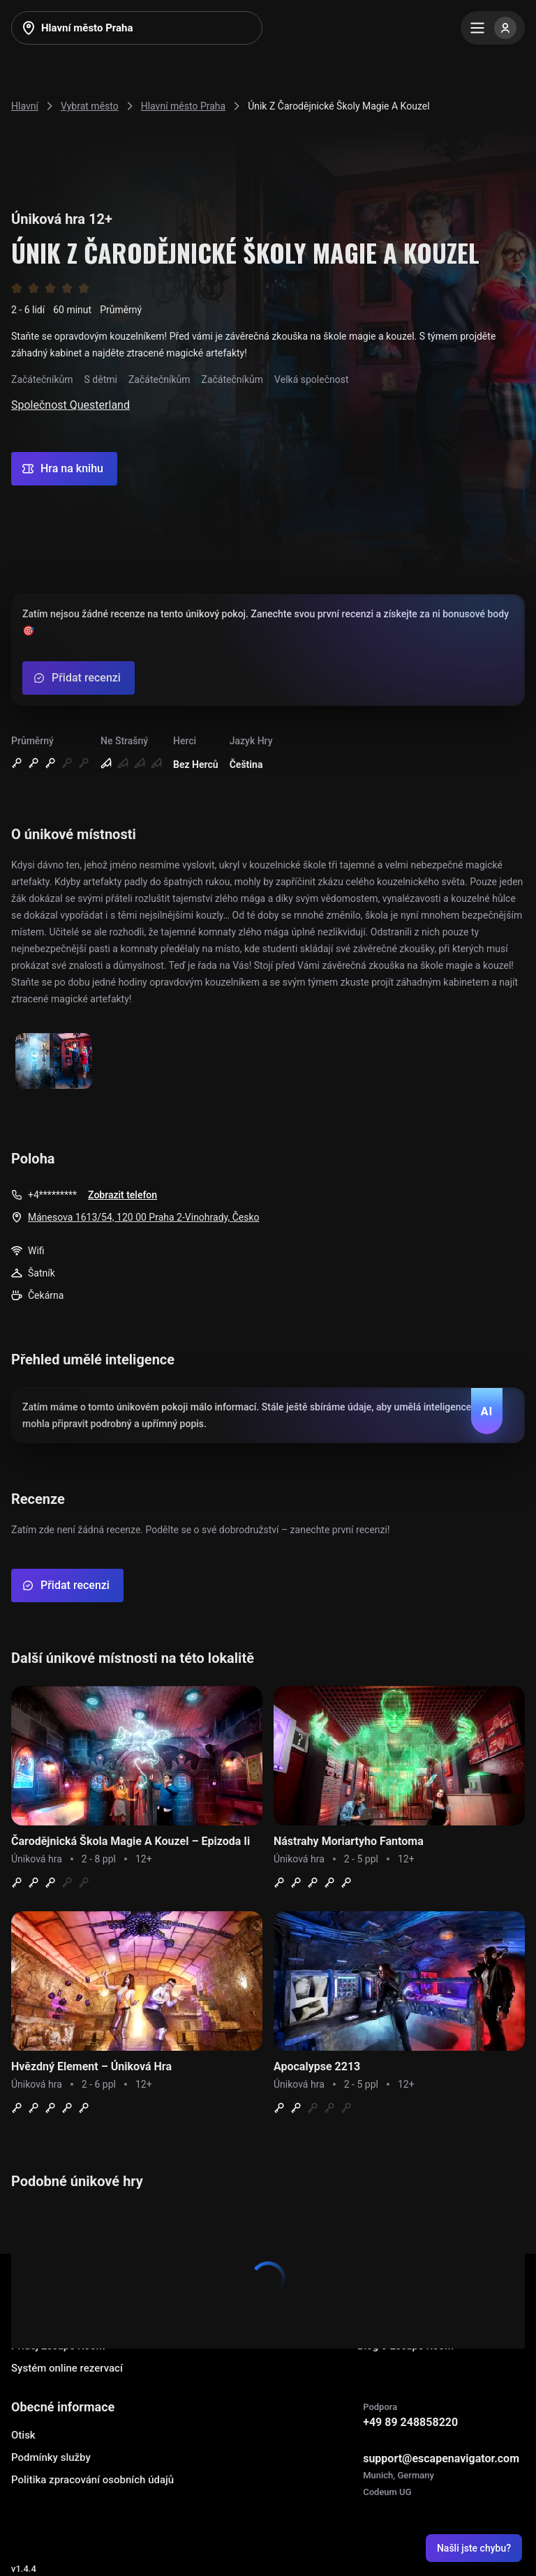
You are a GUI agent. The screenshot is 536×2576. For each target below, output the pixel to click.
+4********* (52, 1194)
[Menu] (493, 28)
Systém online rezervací (67, 2368)
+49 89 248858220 (410, 2422)
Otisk (23, 2435)
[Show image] (53, 1062)
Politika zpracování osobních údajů (92, 2479)
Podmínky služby (51, 2457)
